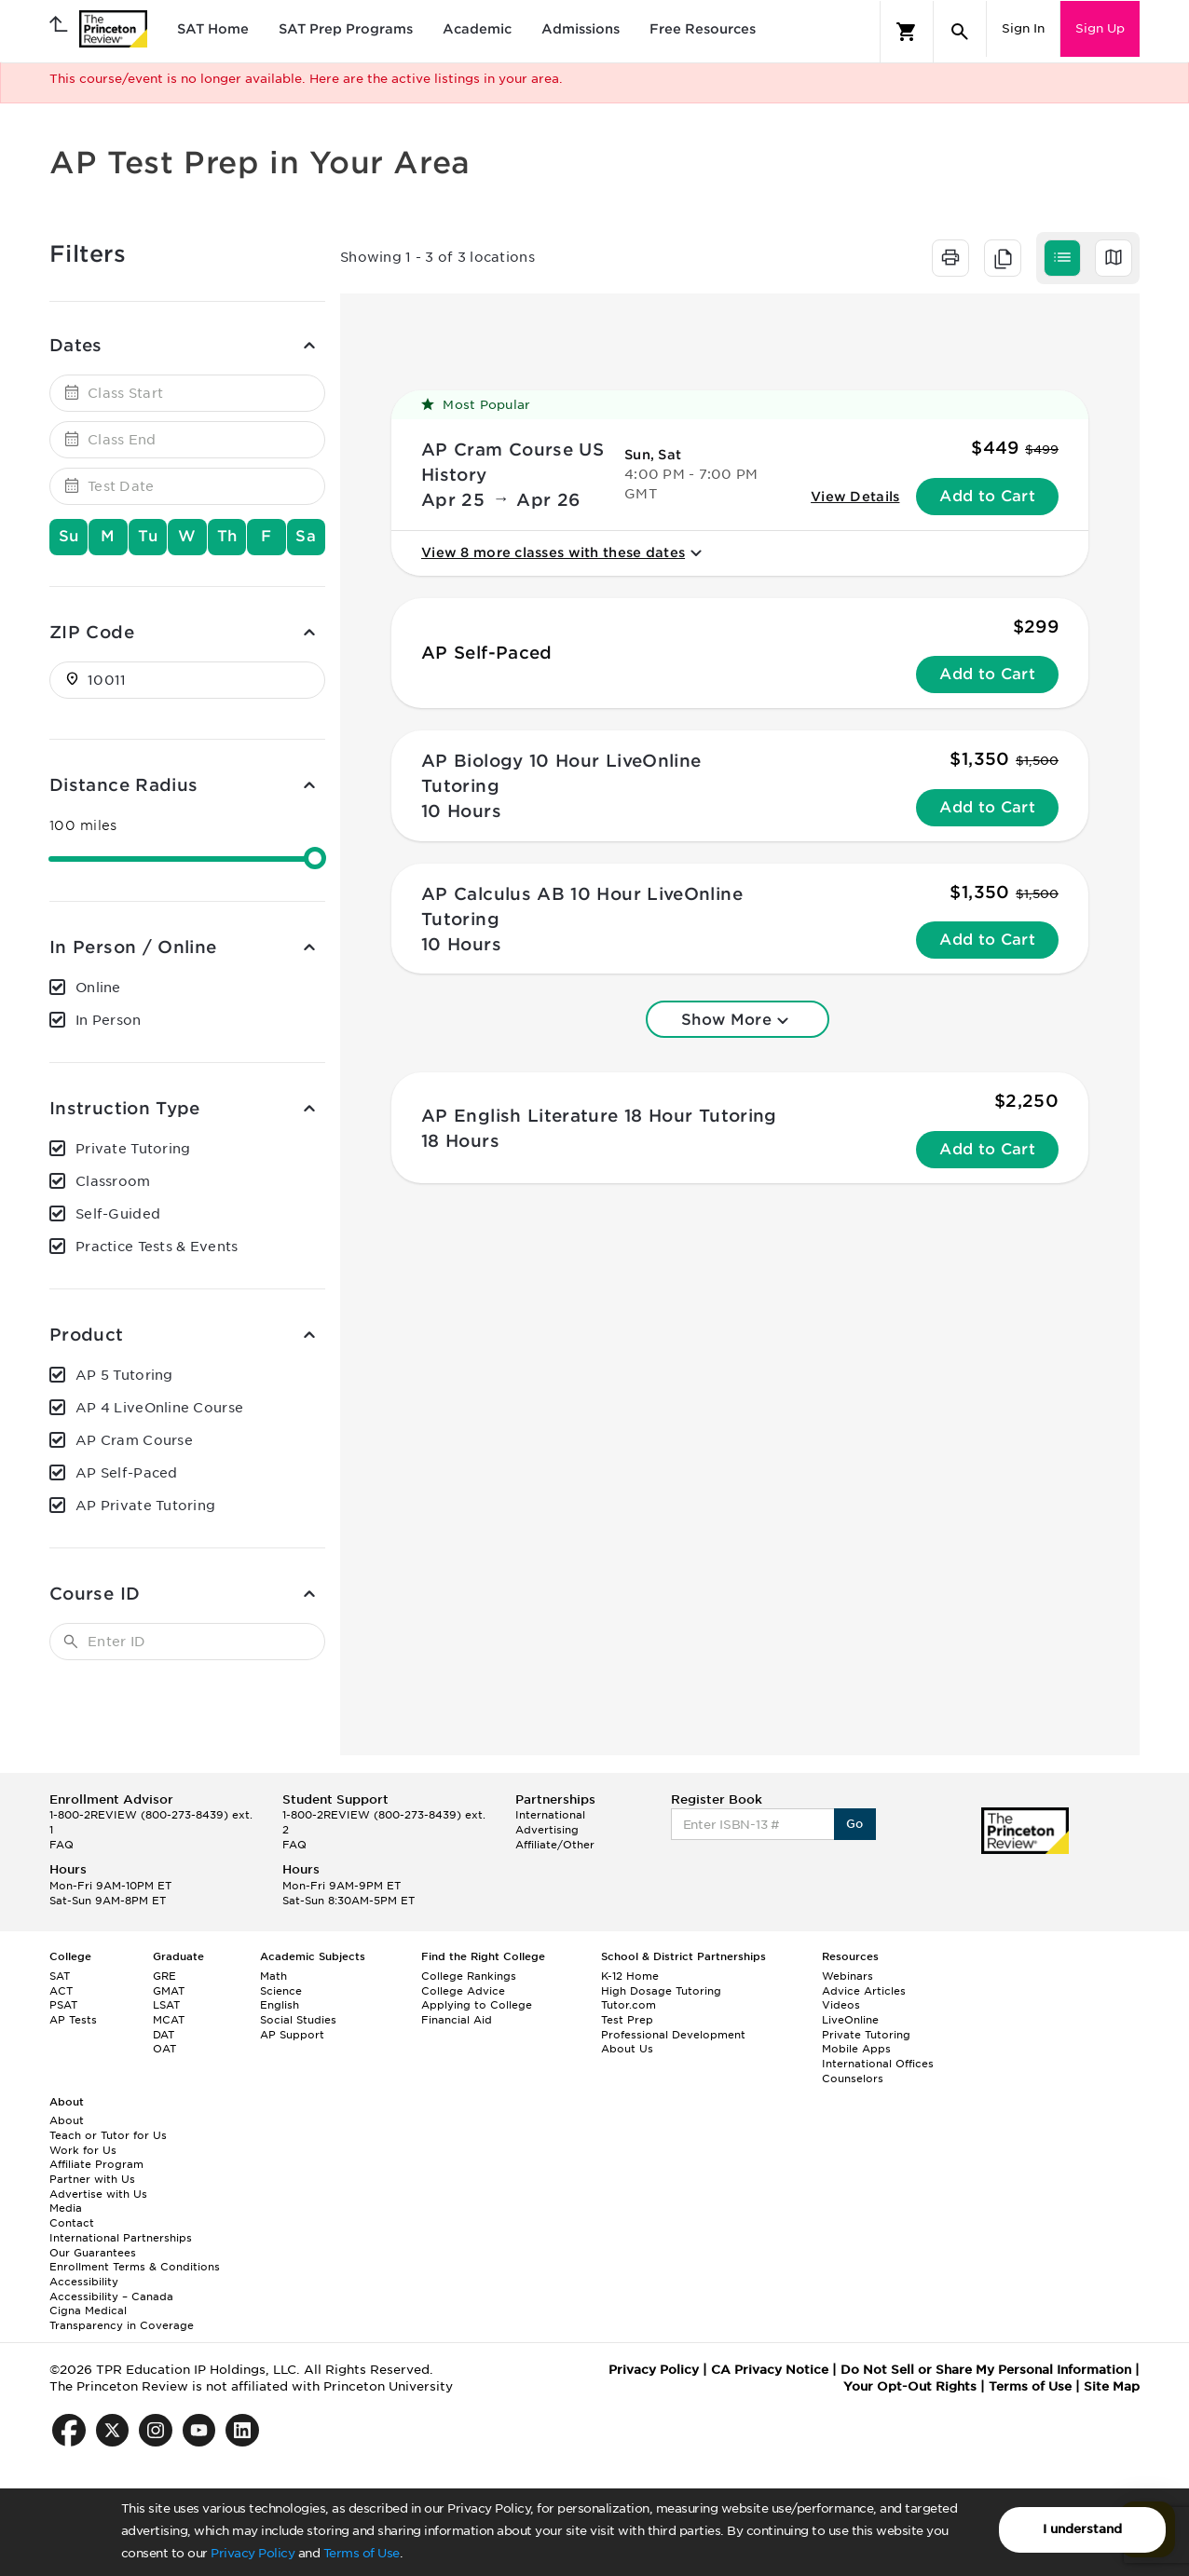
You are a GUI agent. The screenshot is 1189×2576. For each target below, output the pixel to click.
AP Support (292, 2034)
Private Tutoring (132, 1148)
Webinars (847, 1976)
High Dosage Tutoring (661, 1990)
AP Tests (73, 2019)
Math (273, 1976)
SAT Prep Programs (346, 28)
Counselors (852, 2078)
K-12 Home (630, 1976)
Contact (71, 2222)
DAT (163, 2034)
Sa (305, 536)
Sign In (1023, 28)
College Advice (463, 1990)
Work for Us (82, 2150)
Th (227, 536)
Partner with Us (92, 2179)
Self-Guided (117, 1213)
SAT (59, 1976)
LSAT (166, 2004)
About (66, 2120)
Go (855, 1824)
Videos (841, 2004)
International (550, 1814)
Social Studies (298, 2019)
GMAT (168, 1990)
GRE (164, 1976)
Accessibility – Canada (111, 2296)
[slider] (315, 858)
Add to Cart (987, 496)
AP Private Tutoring (145, 1505)
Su (69, 536)
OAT (164, 2048)
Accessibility (83, 2281)
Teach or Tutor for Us (108, 2135)
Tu (147, 536)
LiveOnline (850, 2019)
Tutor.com (628, 2004)
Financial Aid (456, 2019)
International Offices (878, 2063)
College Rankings (468, 1976)
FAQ (61, 1844)
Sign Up (1100, 28)
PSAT (63, 2004)
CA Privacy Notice (769, 2370)
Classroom (113, 1181)
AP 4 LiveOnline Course (159, 1407)
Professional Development (673, 2034)
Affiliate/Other (554, 1844)
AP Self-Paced (126, 1472)
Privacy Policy (252, 2553)
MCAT (168, 2019)
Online (98, 987)
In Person (108, 1020)
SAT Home (213, 28)
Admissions (580, 28)
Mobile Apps (856, 2048)
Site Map (1112, 2386)
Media (65, 2208)
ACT (61, 1990)
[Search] (960, 31)
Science (281, 1990)
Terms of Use (361, 2553)
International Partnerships (120, 2237)
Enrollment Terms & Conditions (134, 2266)
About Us (627, 2048)
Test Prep (627, 2019)
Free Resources (702, 28)
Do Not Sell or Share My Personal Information (985, 2370)
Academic (477, 28)
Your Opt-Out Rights (910, 2386)
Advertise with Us (98, 2194)
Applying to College (476, 2004)
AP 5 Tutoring (124, 1375)
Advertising (547, 1829)
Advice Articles (864, 1990)
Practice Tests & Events (156, 1246)
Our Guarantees (92, 2252)
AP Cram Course (134, 1440)
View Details (855, 496)
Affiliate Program (96, 2164)
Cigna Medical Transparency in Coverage (121, 2318)
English (279, 2004)
